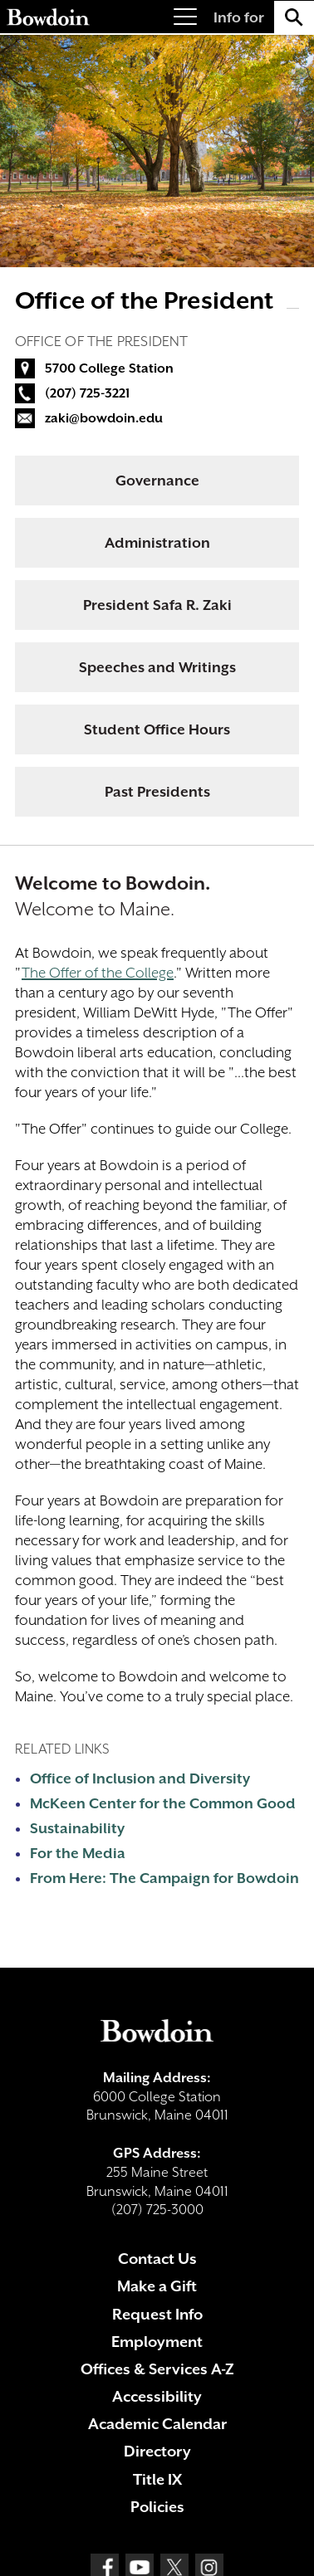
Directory (157, 2451)
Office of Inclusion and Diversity (140, 1778)
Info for (238, 17)
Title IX (157, 2479)
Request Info (157, 2314)
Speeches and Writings (157, 667)
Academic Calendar (157, 2423)
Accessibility (157, 2396)
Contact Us (157, 2258)
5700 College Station (109, 368)
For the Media (77, 1853)
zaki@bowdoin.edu (104, 418)
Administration (157, 542)
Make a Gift (157, 2286)
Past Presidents (157, 791)
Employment (157, 2341)
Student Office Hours (157, 729)
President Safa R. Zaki (157, 605)
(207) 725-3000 (157, 2209)
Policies (157, 2506)
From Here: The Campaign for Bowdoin (164, 1878)
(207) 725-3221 (87, 393)
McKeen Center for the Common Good (163, 1803)
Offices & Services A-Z (157, 2369)
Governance (157, 480)
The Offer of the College (98, 972)
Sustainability (77, 1828)
